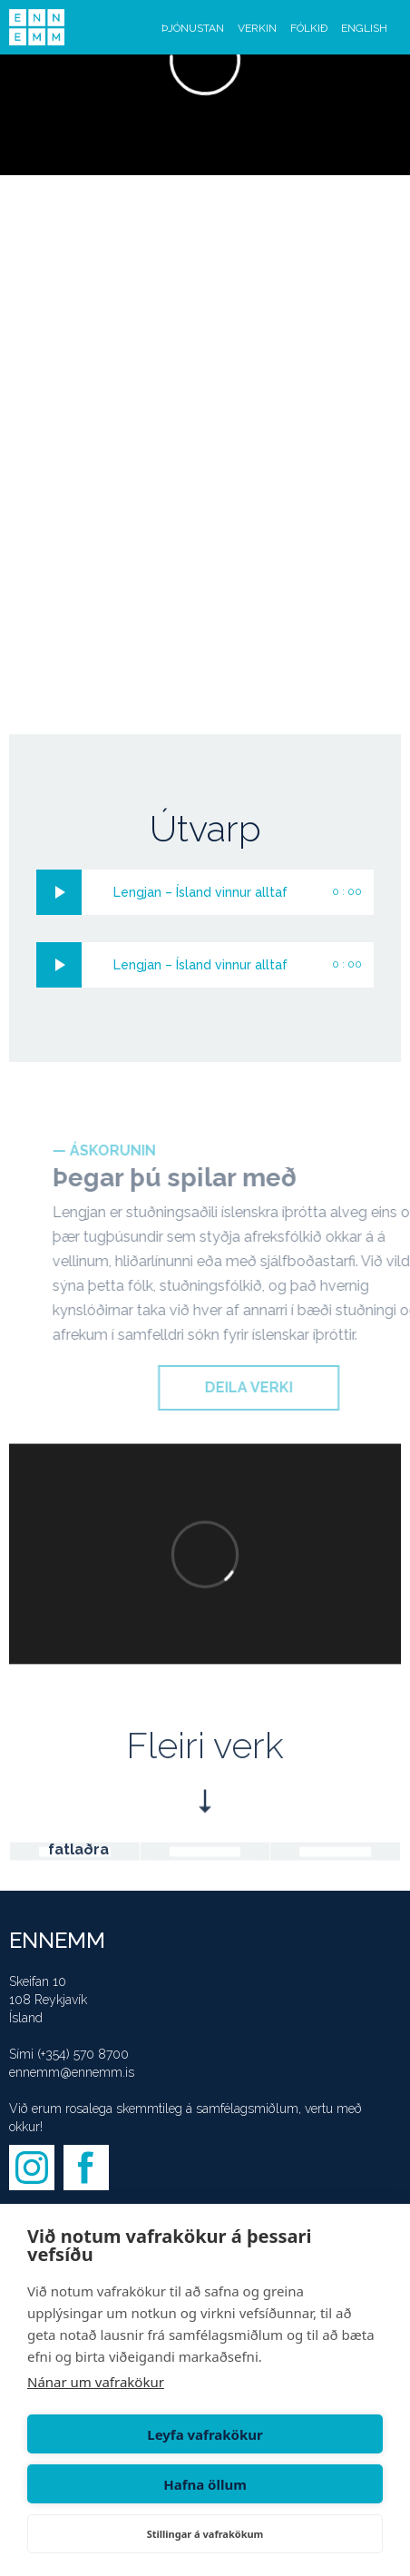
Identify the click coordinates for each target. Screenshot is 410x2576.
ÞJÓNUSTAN (192, 28)
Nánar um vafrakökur (95, 2382)
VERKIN (257, 28)
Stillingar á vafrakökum (205, 2534)
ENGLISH (364, 28)
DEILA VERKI (269, 1387)
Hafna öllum (205, 2484)
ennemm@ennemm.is (71, 2072)
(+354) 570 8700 (83, 2054)
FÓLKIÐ (308, 28)
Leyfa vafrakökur (204, 2434)
